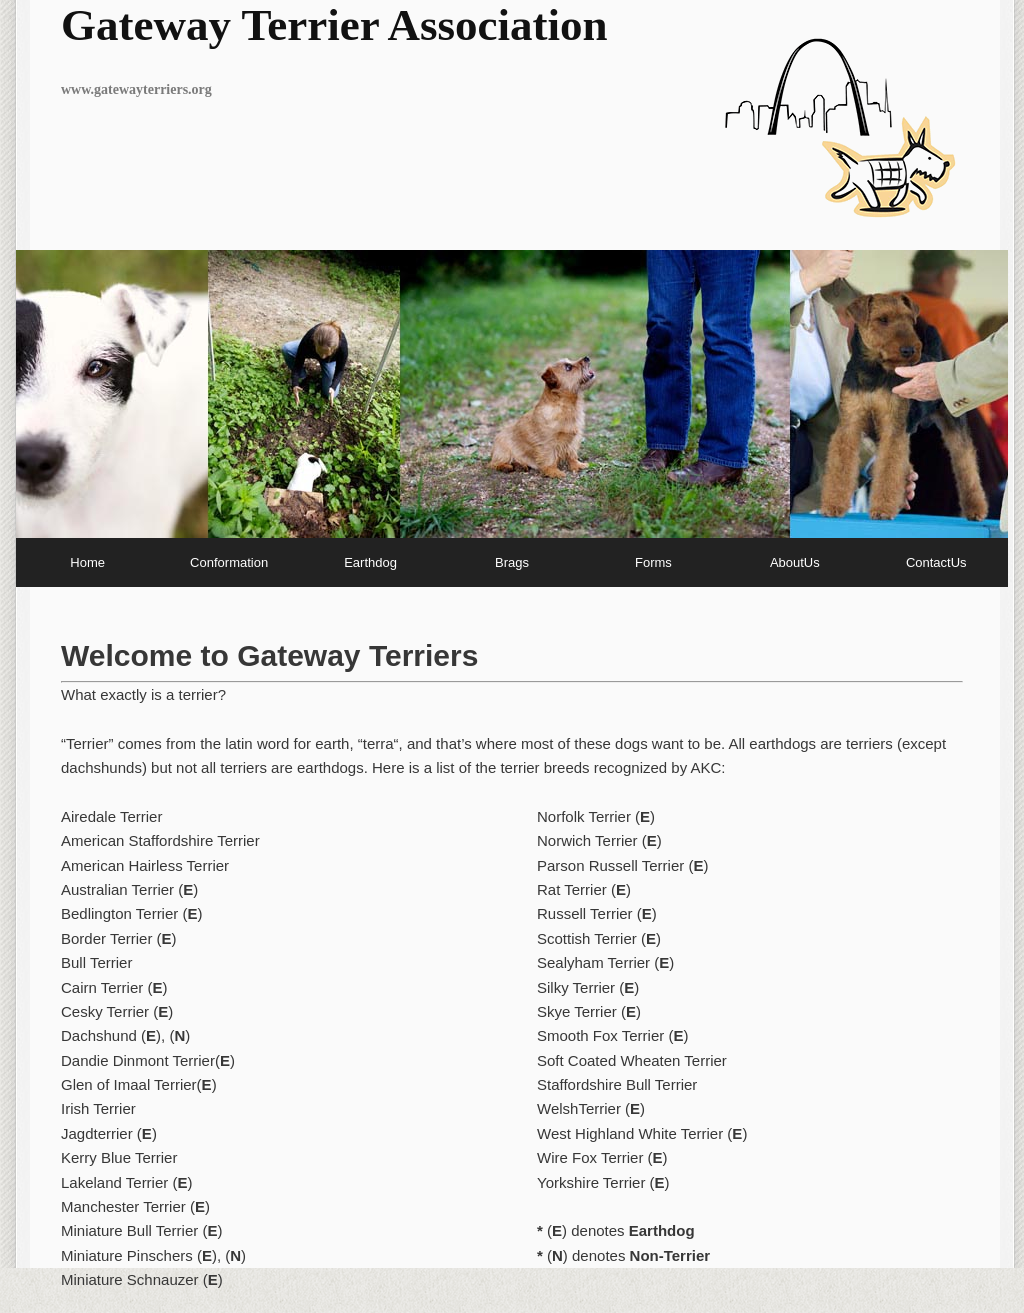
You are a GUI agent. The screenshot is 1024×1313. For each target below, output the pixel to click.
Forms (653, 562)
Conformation (229, 562)
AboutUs (795, 562)
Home (87, 562)
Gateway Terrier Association (334, 25)
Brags (512, 562)
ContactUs (936, 562)
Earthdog (370, 562)
